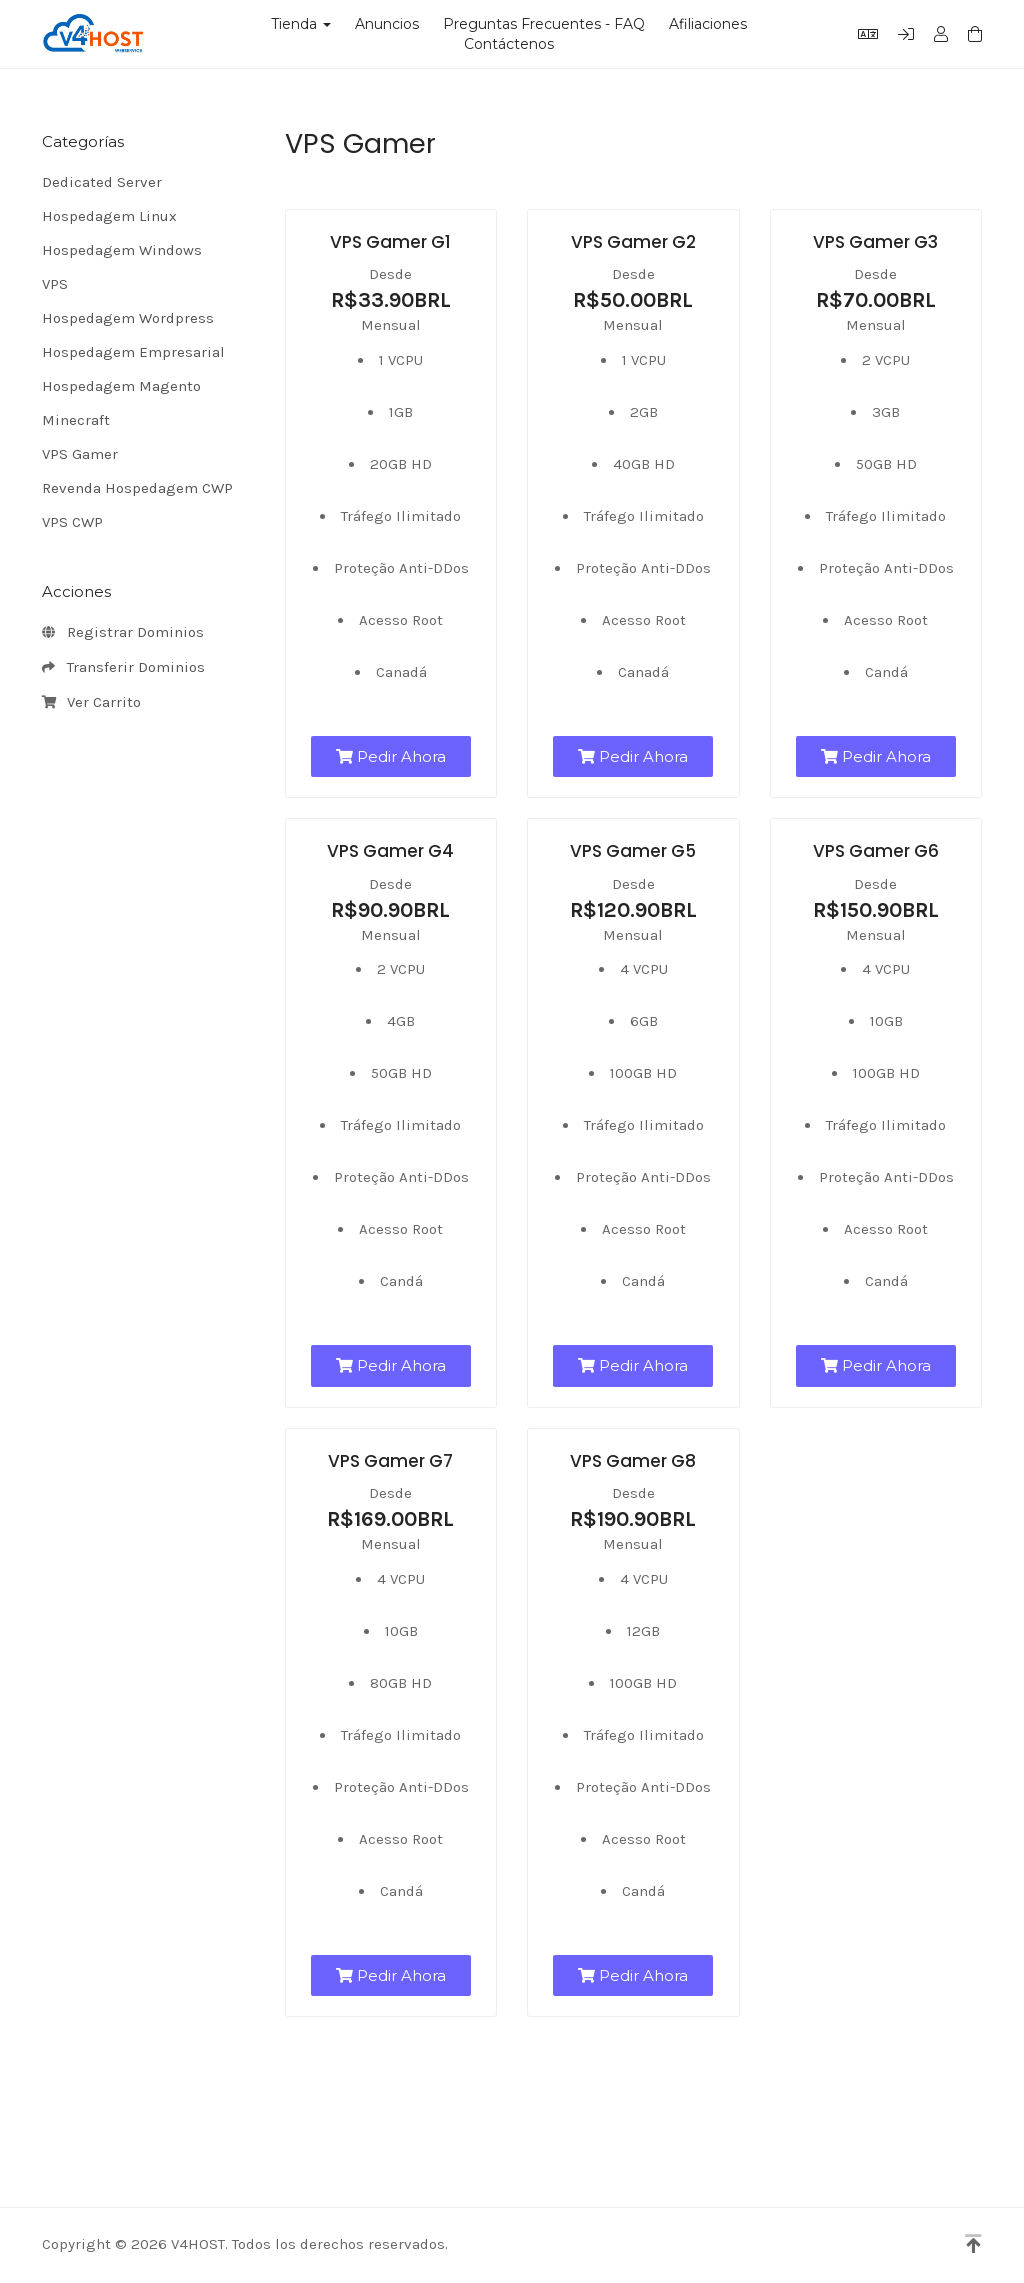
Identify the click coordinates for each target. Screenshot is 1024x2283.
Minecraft (76, 420)
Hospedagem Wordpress (128, 318)
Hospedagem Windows (122, 250)
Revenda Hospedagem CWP (137, 488)
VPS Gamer (80, 454)
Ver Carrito (91, 703)
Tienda (301, 24)
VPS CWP (72, 522)
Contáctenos (509, 44)
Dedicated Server (102, 182)
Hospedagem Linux (109, 216)
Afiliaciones (708, 24)
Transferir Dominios (123, 668)
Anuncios (387, 24)
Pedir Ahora (391, 756)
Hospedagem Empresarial (133, 352)
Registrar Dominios (123, 633)
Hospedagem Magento (121, 386)
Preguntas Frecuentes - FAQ (544, 24)
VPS (55, 284)
